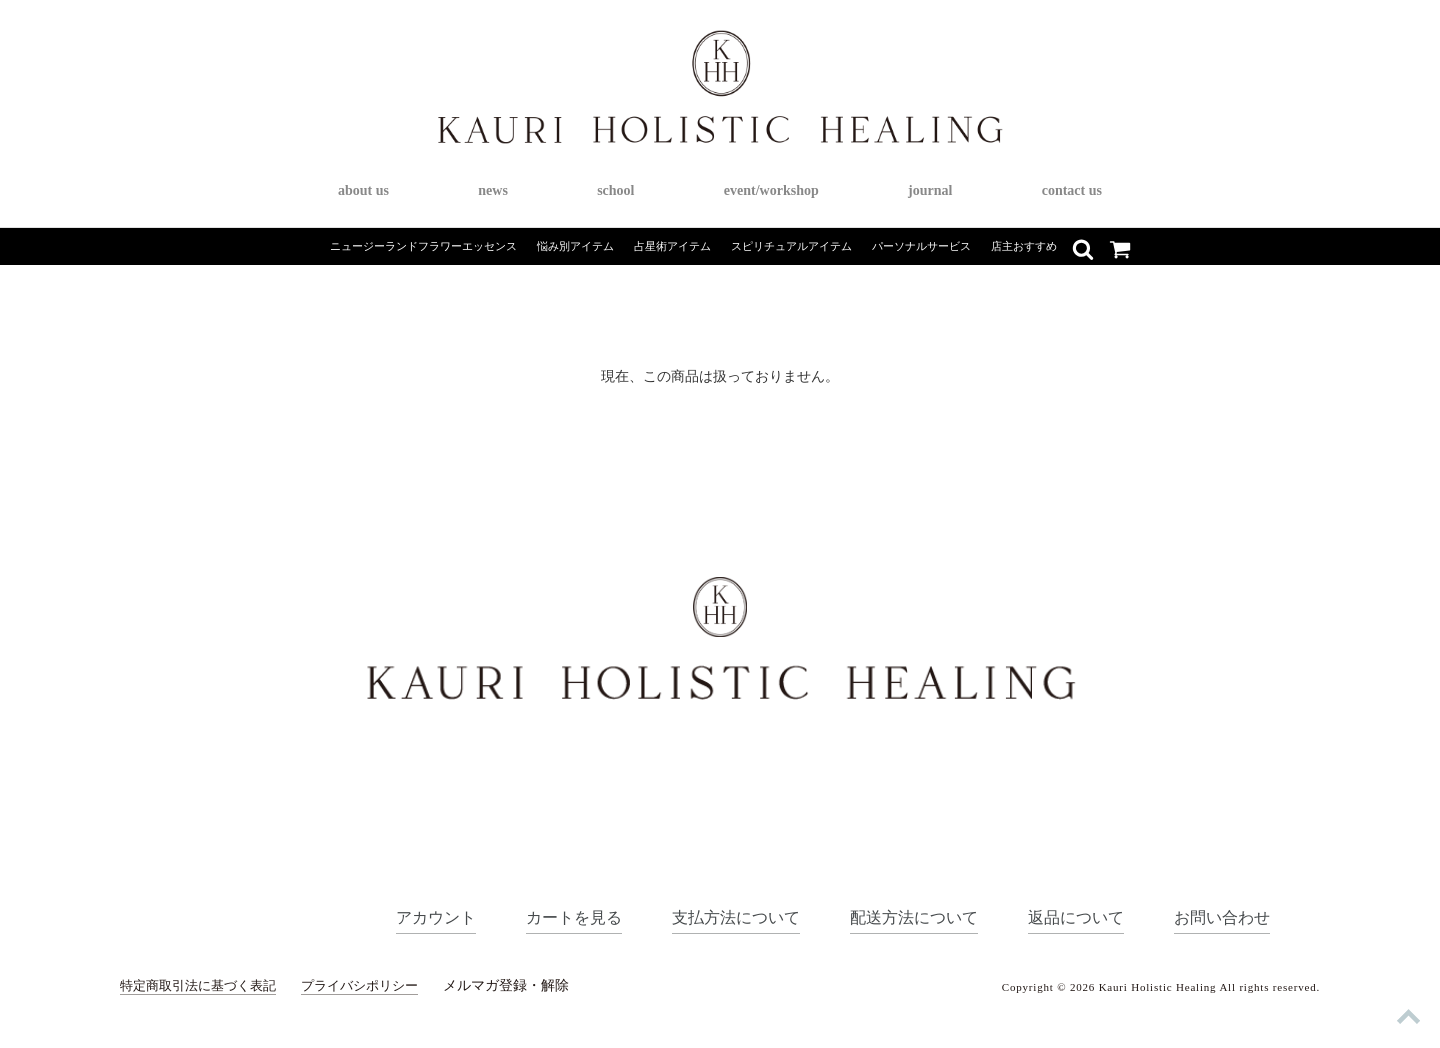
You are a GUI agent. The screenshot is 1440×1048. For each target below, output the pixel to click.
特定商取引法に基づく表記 (204, 985)
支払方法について (712, 916)
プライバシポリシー (376, 985)
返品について (1067, 916)
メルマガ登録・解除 (527, 985)
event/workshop (771, 190)
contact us (1072, 190)
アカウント (399, 916)
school (615, 190)
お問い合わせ (1219, 916)
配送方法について (898, 916)
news (493, 190)
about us (363, 190)
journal (930, 190)
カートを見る (543, 916)
